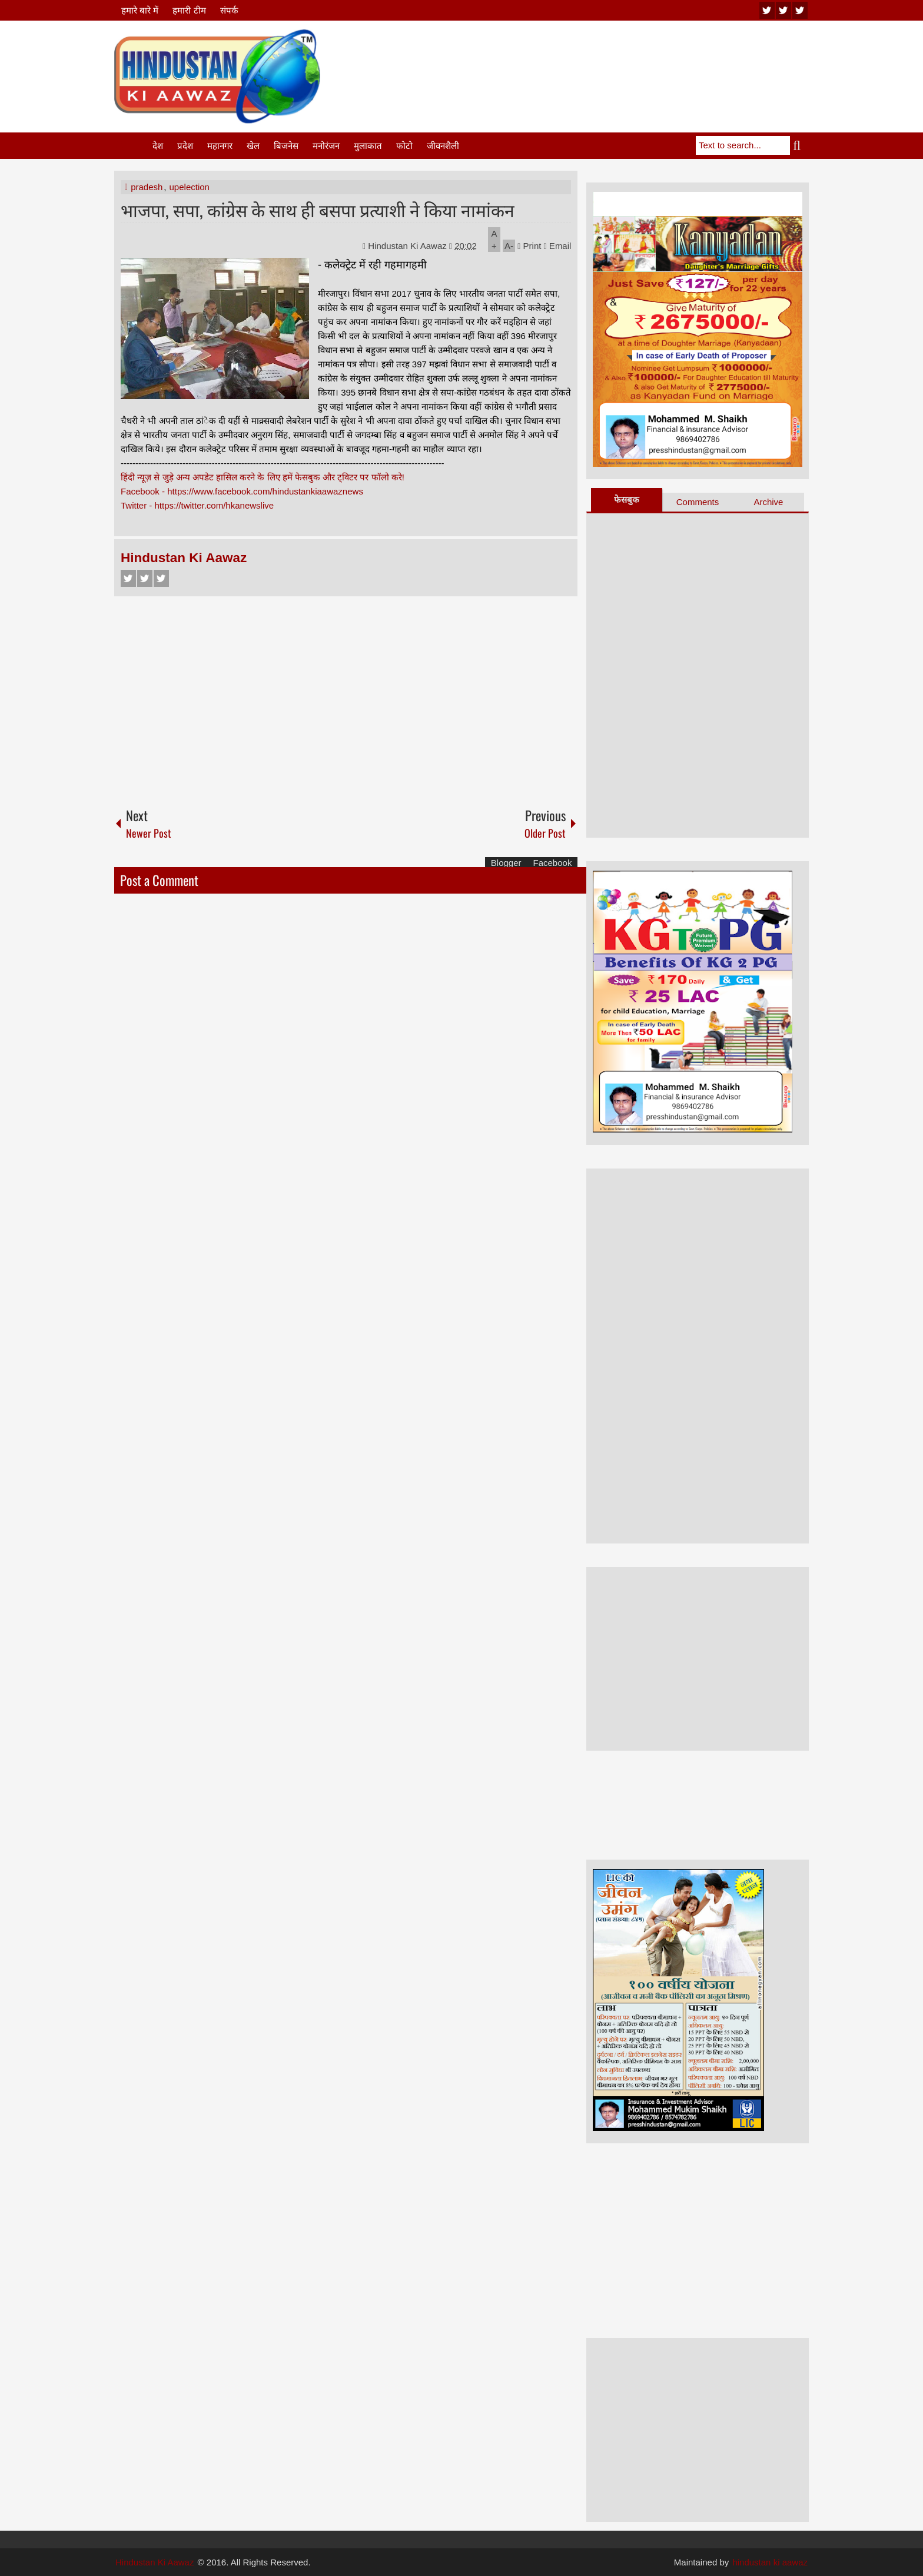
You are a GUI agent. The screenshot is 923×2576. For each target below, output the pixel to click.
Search (799, 145)
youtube (767, 10)
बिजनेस (286, 146)
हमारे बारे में (139, 10)
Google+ (161, 578)
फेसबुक (626, 499)
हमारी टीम (188, 10)
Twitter (144, 578)
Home (132, 145)
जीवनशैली (443, 146)
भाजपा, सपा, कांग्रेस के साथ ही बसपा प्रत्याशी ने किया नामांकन (317, 209)
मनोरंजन (326, 146)
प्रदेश (185, 146)
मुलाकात (368, 146)
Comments (697, 502)
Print (529, 246)
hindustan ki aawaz (770, 2562)
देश (157, 146)
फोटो (404, 146)
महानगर (220, 146)
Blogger (506, 863)
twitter (783, 10)
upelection (190, 187)
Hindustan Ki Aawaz (408, 246)
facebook (800, 10)
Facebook (128, 578)
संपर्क (229, 10)
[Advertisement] (594, 58)
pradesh (146, 187)
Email (558, 246)
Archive (768, 502)
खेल (253, 146)
